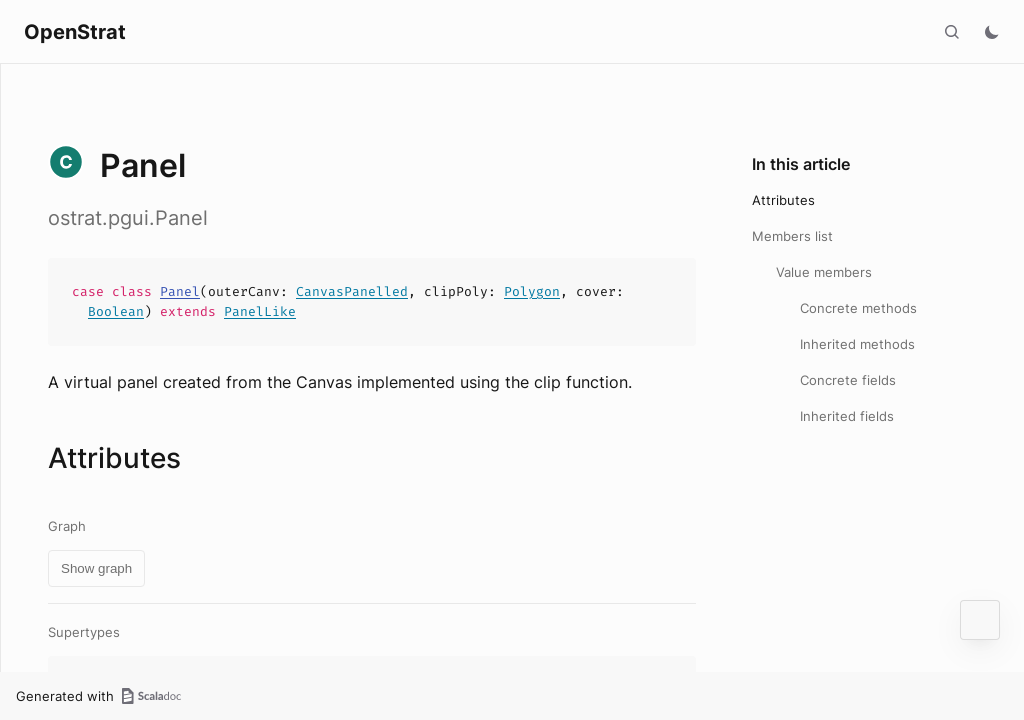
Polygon (532, 291)
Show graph (96, 568)
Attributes (783, 200)
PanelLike (260, 311)
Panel (180, 291)
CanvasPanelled (352, 291)
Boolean (116, 311)
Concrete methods (858, 308)
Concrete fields (848, 380)
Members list (792, 236)
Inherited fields (847, 416)
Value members (824, 272)
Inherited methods (857, 344)
